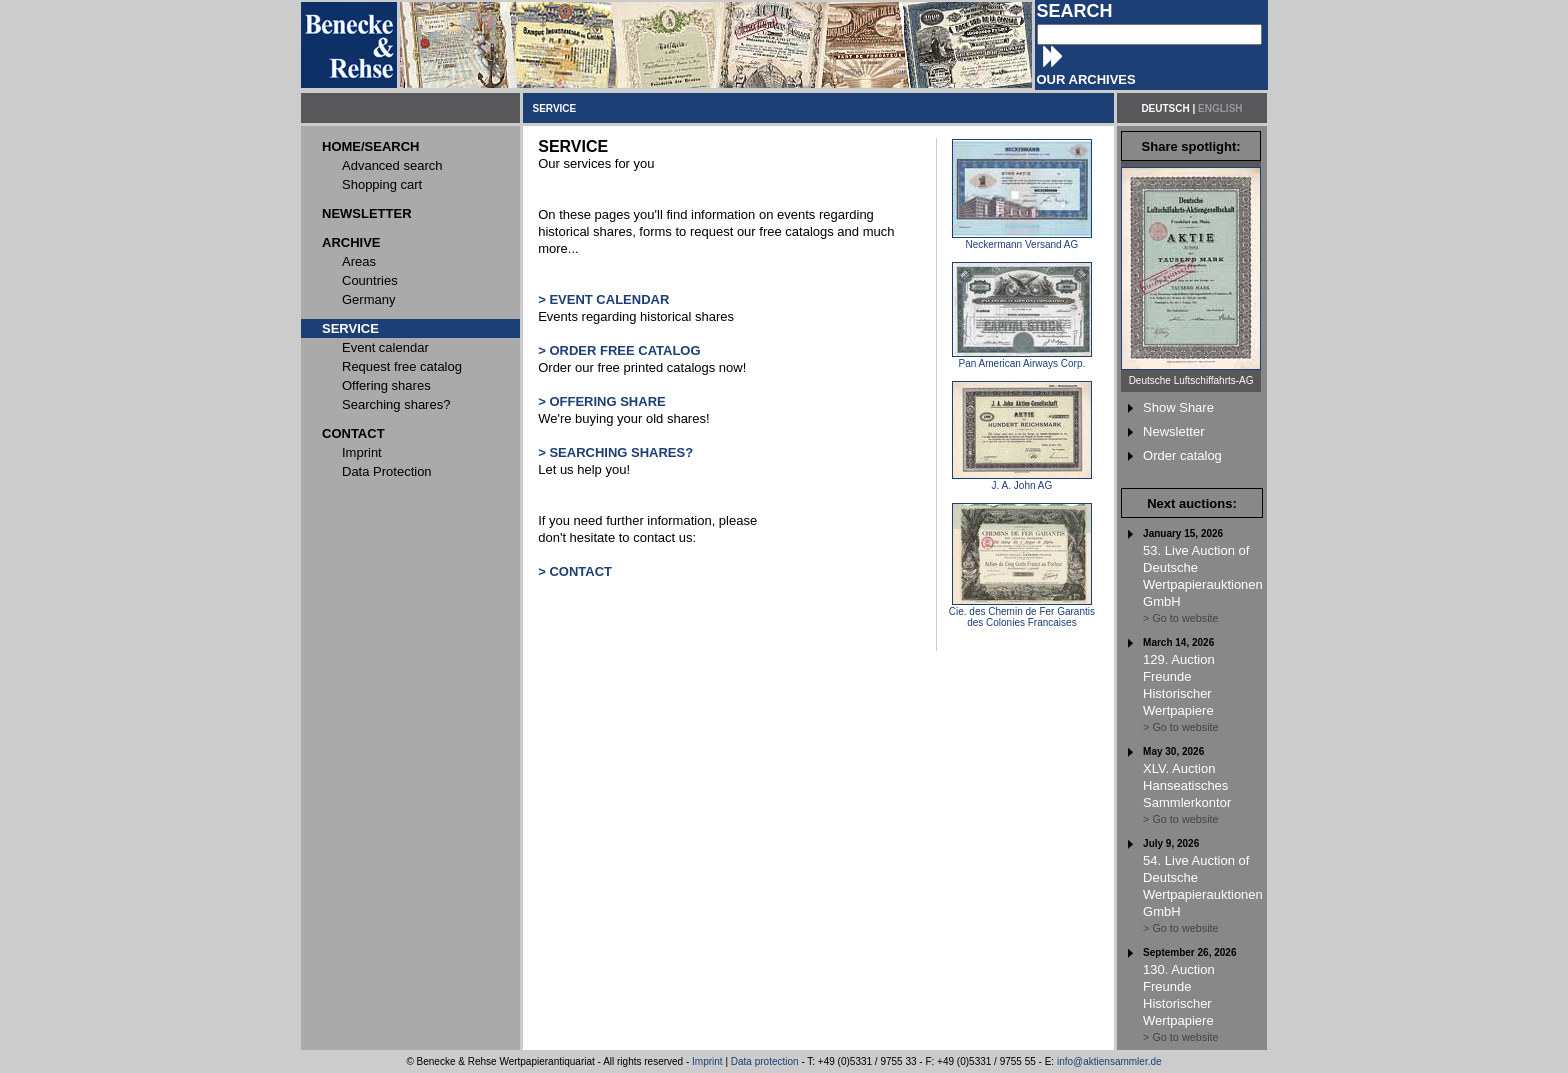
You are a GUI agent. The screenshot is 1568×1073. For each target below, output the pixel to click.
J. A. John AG (1022, 481)
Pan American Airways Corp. (1022, 359)
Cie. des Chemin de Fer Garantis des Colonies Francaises (1022, 612)
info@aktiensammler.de (1109, 1061)
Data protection (765, 1061)
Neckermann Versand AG (1022, 240)
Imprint (707, 1061)
